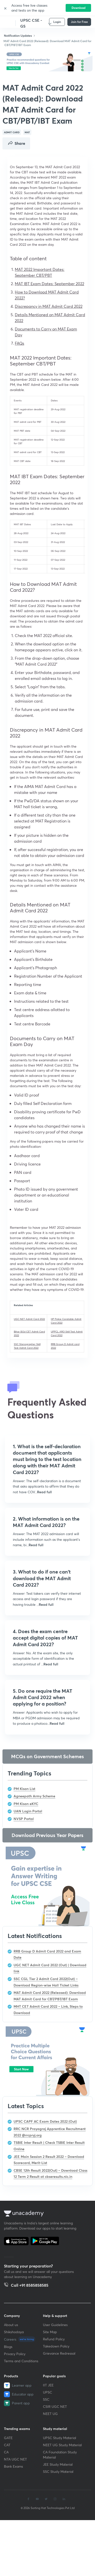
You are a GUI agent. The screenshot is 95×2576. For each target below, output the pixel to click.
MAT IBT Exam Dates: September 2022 (49, 283)
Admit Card (11, 132)
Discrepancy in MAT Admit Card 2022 (48, 306)
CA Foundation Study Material (60, 2455)
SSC (46, 2399)
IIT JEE (48, 2385)
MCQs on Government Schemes (47, 1756)
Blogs (8, 2346)
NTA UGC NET (15, 2459)
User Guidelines (55, 2324)
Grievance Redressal (59, 2353)
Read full (44, 1492)
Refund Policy (54, 2339)
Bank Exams (13, 2466)
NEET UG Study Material (62, 2445)
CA (6, 2452)
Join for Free (79, 22)
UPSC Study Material (59, 2437)
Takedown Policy (56, 2346)
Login (57, 22)
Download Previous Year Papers (47, 1835)
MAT (27, 132)
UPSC (47, 2392)
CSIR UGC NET (55, 2406)
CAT (7, 2445)
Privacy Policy (14, 2353)
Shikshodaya (14, 2332)
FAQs (19, 343)
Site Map (50, 2332)
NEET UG (50, 2413)
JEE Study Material (58, 2464)
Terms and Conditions (21, 2361)
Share (16, 143)
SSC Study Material (58, 2471)
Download (78, 8)
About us (11, 2324)
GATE (8, 2437)
